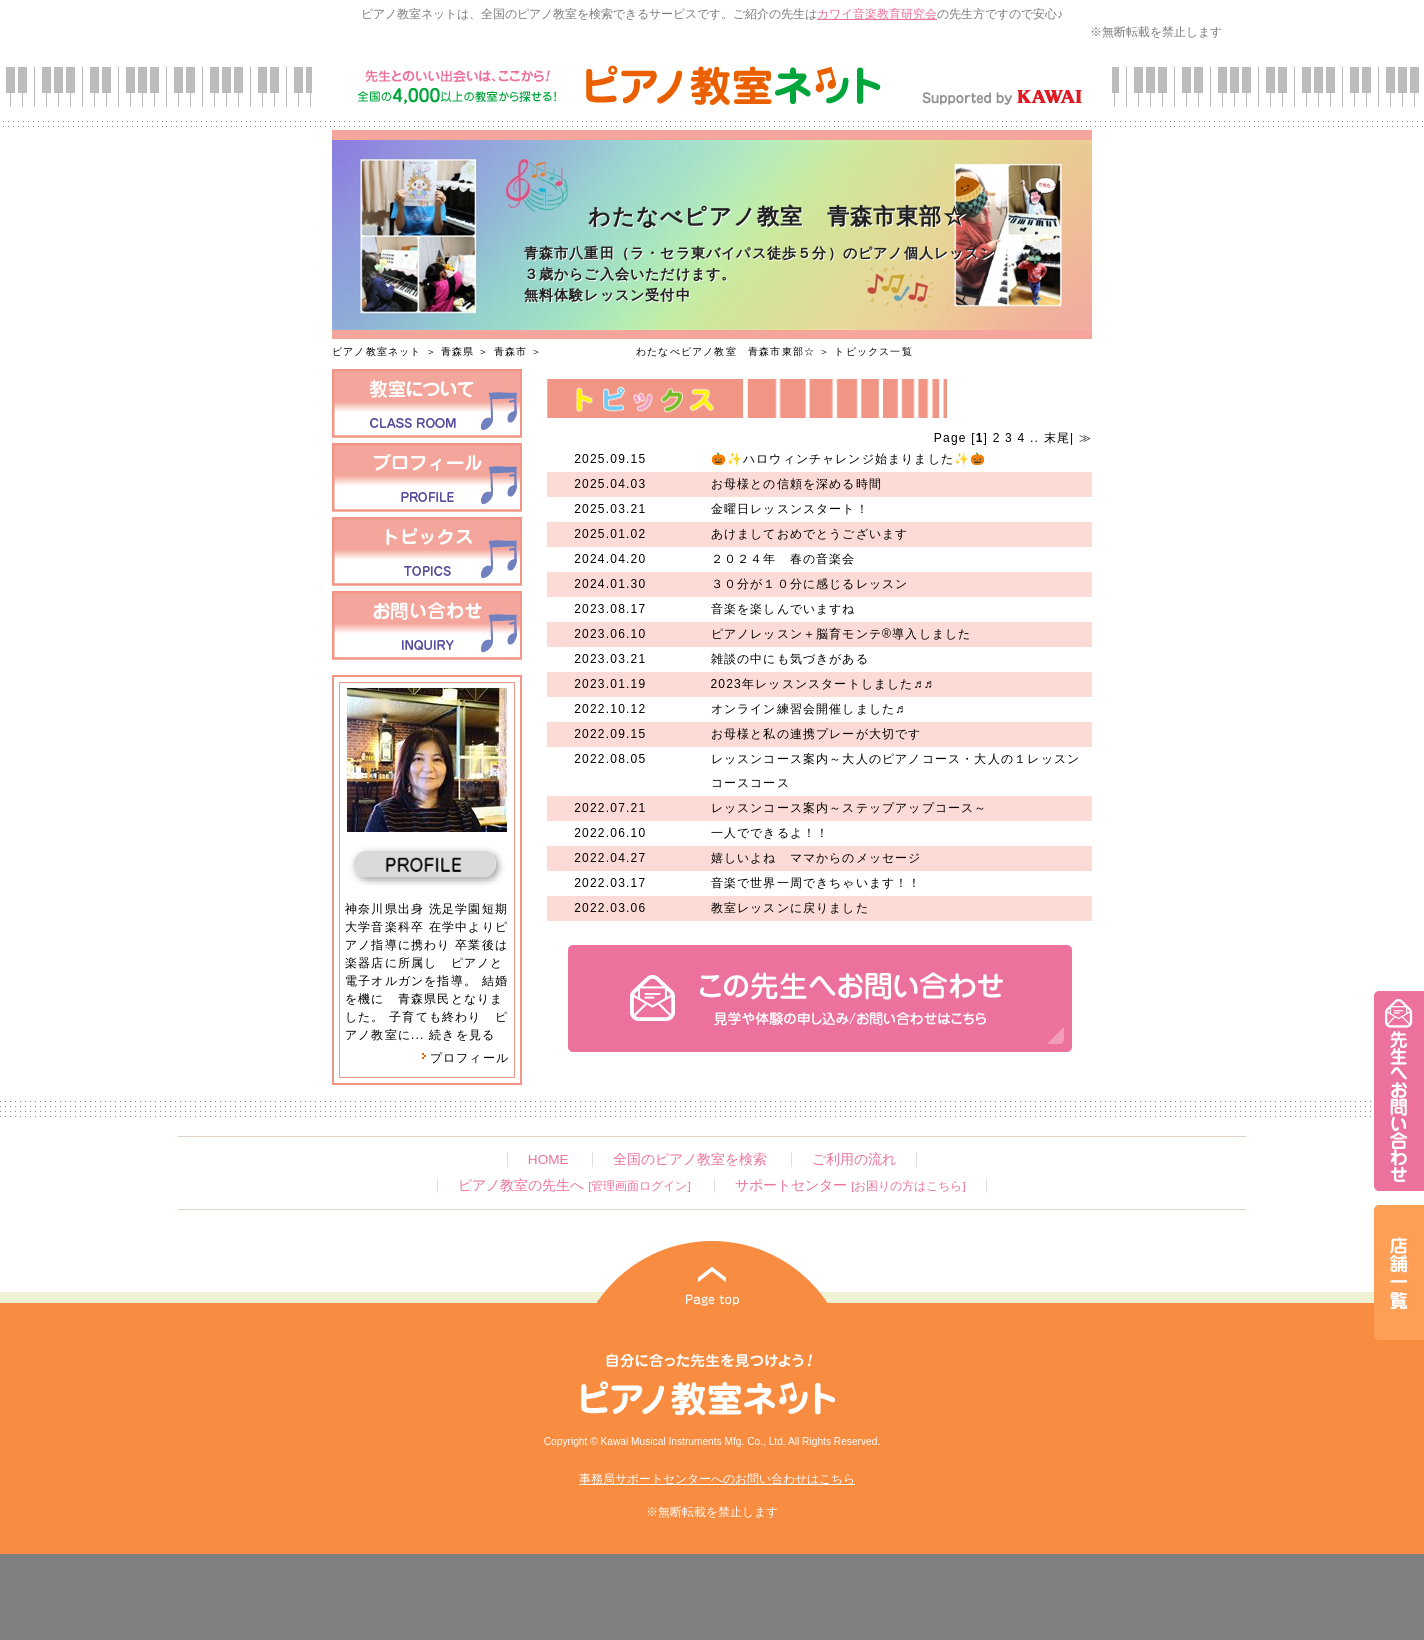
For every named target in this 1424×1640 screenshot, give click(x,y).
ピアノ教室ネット (377, 351)
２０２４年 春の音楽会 (783, 559)
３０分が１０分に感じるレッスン (810, 584)
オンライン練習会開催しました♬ (808, 709)
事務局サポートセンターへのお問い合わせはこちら (717, 1479)
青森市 (511, 351)
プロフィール (465, 1058)
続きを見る (462, 1035)
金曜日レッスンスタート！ (790, 509)
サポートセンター (850, 1185)
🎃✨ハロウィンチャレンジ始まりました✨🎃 (849, 459)
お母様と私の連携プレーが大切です (816, 734)
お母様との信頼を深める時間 (797, 484)
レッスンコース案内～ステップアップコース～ (849, 808)
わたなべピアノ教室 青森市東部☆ (680, 351)
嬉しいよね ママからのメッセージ (816, 858)
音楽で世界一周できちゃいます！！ (816, 883)
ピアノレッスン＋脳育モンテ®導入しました (841, 634)
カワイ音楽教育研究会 (877, 14)
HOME (548, 1159)
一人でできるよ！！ (770, 833)
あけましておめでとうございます (810, 534)
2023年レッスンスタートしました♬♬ (823, 684)
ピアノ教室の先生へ (574, 1185)
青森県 (458, 351)
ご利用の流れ (854, 1159)
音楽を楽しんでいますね (783, 609)
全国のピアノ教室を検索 (690, 1159)
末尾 (1054, 438)
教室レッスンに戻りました (790, 908)
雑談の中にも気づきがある (790, 659)
